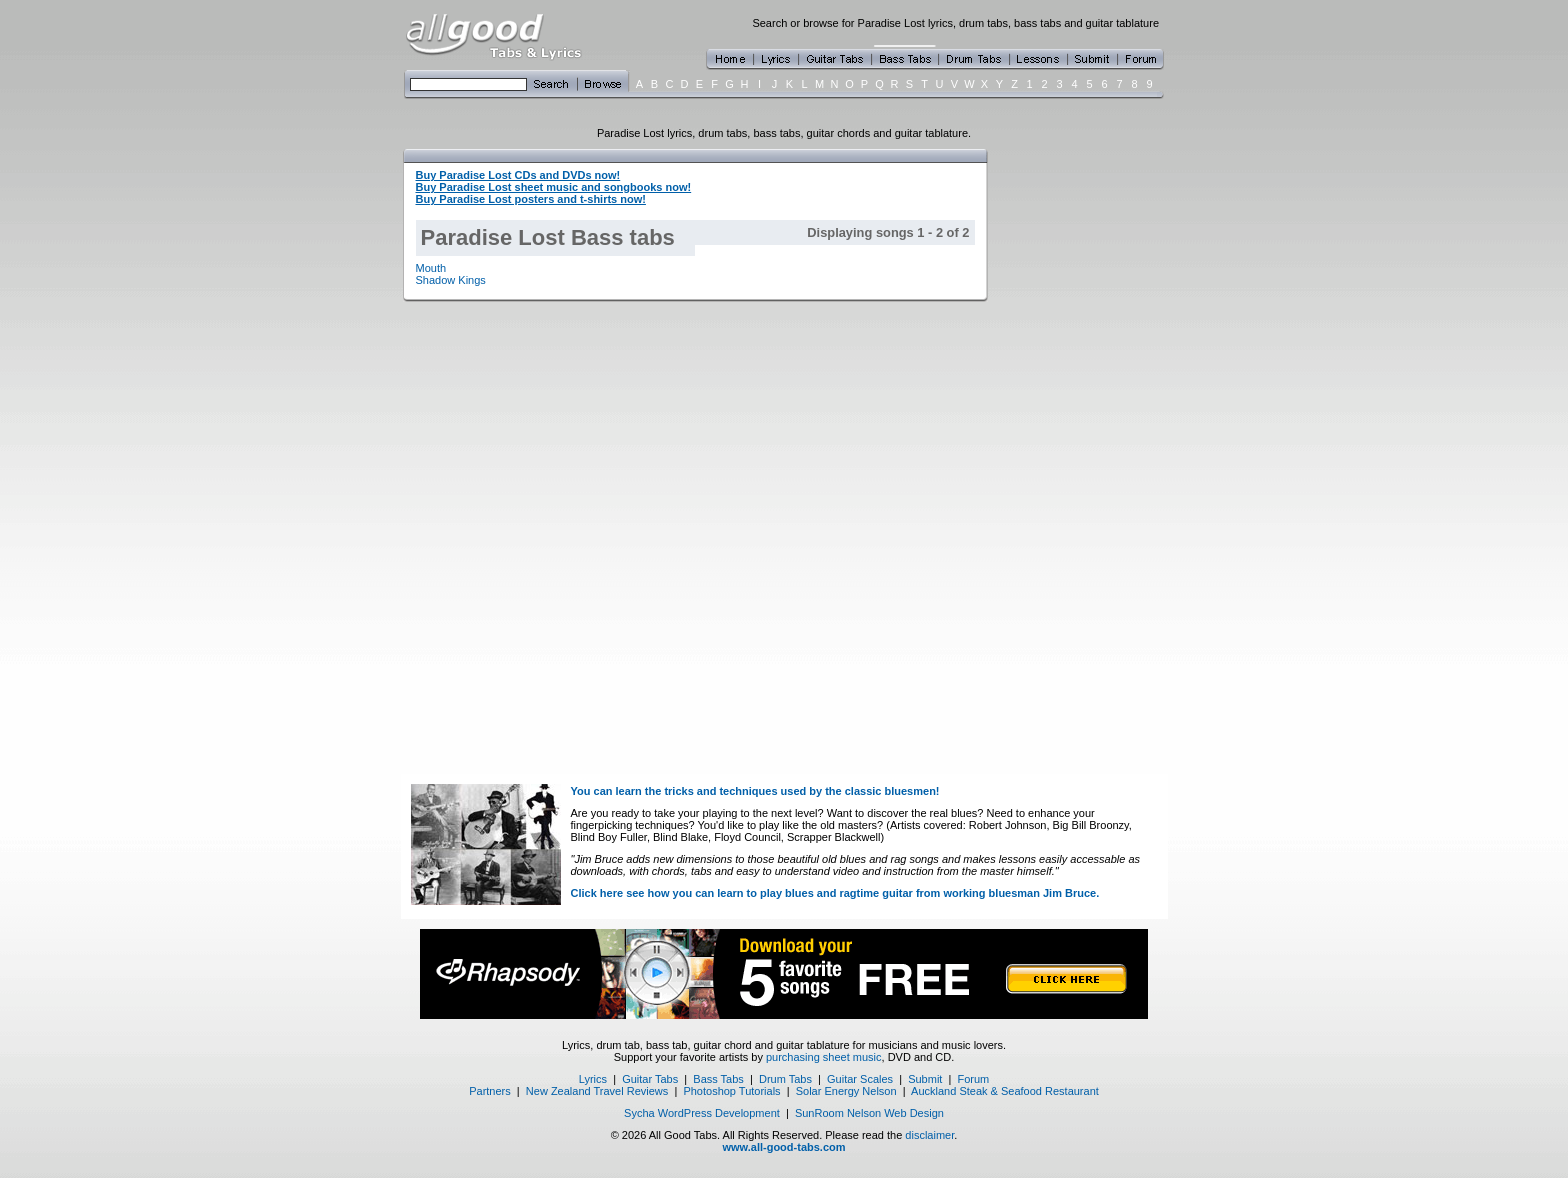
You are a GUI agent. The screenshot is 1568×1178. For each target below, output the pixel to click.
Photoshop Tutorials (731, 1091)
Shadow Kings (451, 280)
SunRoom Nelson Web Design (869, 1113)
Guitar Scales (860, 1079)
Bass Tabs (718, 1079)
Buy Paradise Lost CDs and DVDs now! (518, 175)
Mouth (431, 268)
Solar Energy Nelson (846, 1091)
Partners (490, 1091)
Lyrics (593, 1079)
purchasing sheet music (824, 1057)
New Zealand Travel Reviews (597, 1091)
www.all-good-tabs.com (783, 1147)
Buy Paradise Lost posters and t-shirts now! (531, 199)
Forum (974, 1079)
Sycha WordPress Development (702, 1113)
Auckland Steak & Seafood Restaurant (1005, 1091)
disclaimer (929, 1135)
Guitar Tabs (650, 1079)
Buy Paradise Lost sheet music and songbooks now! (554, 187)
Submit (925, 1079)
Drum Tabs (785, 1079)
